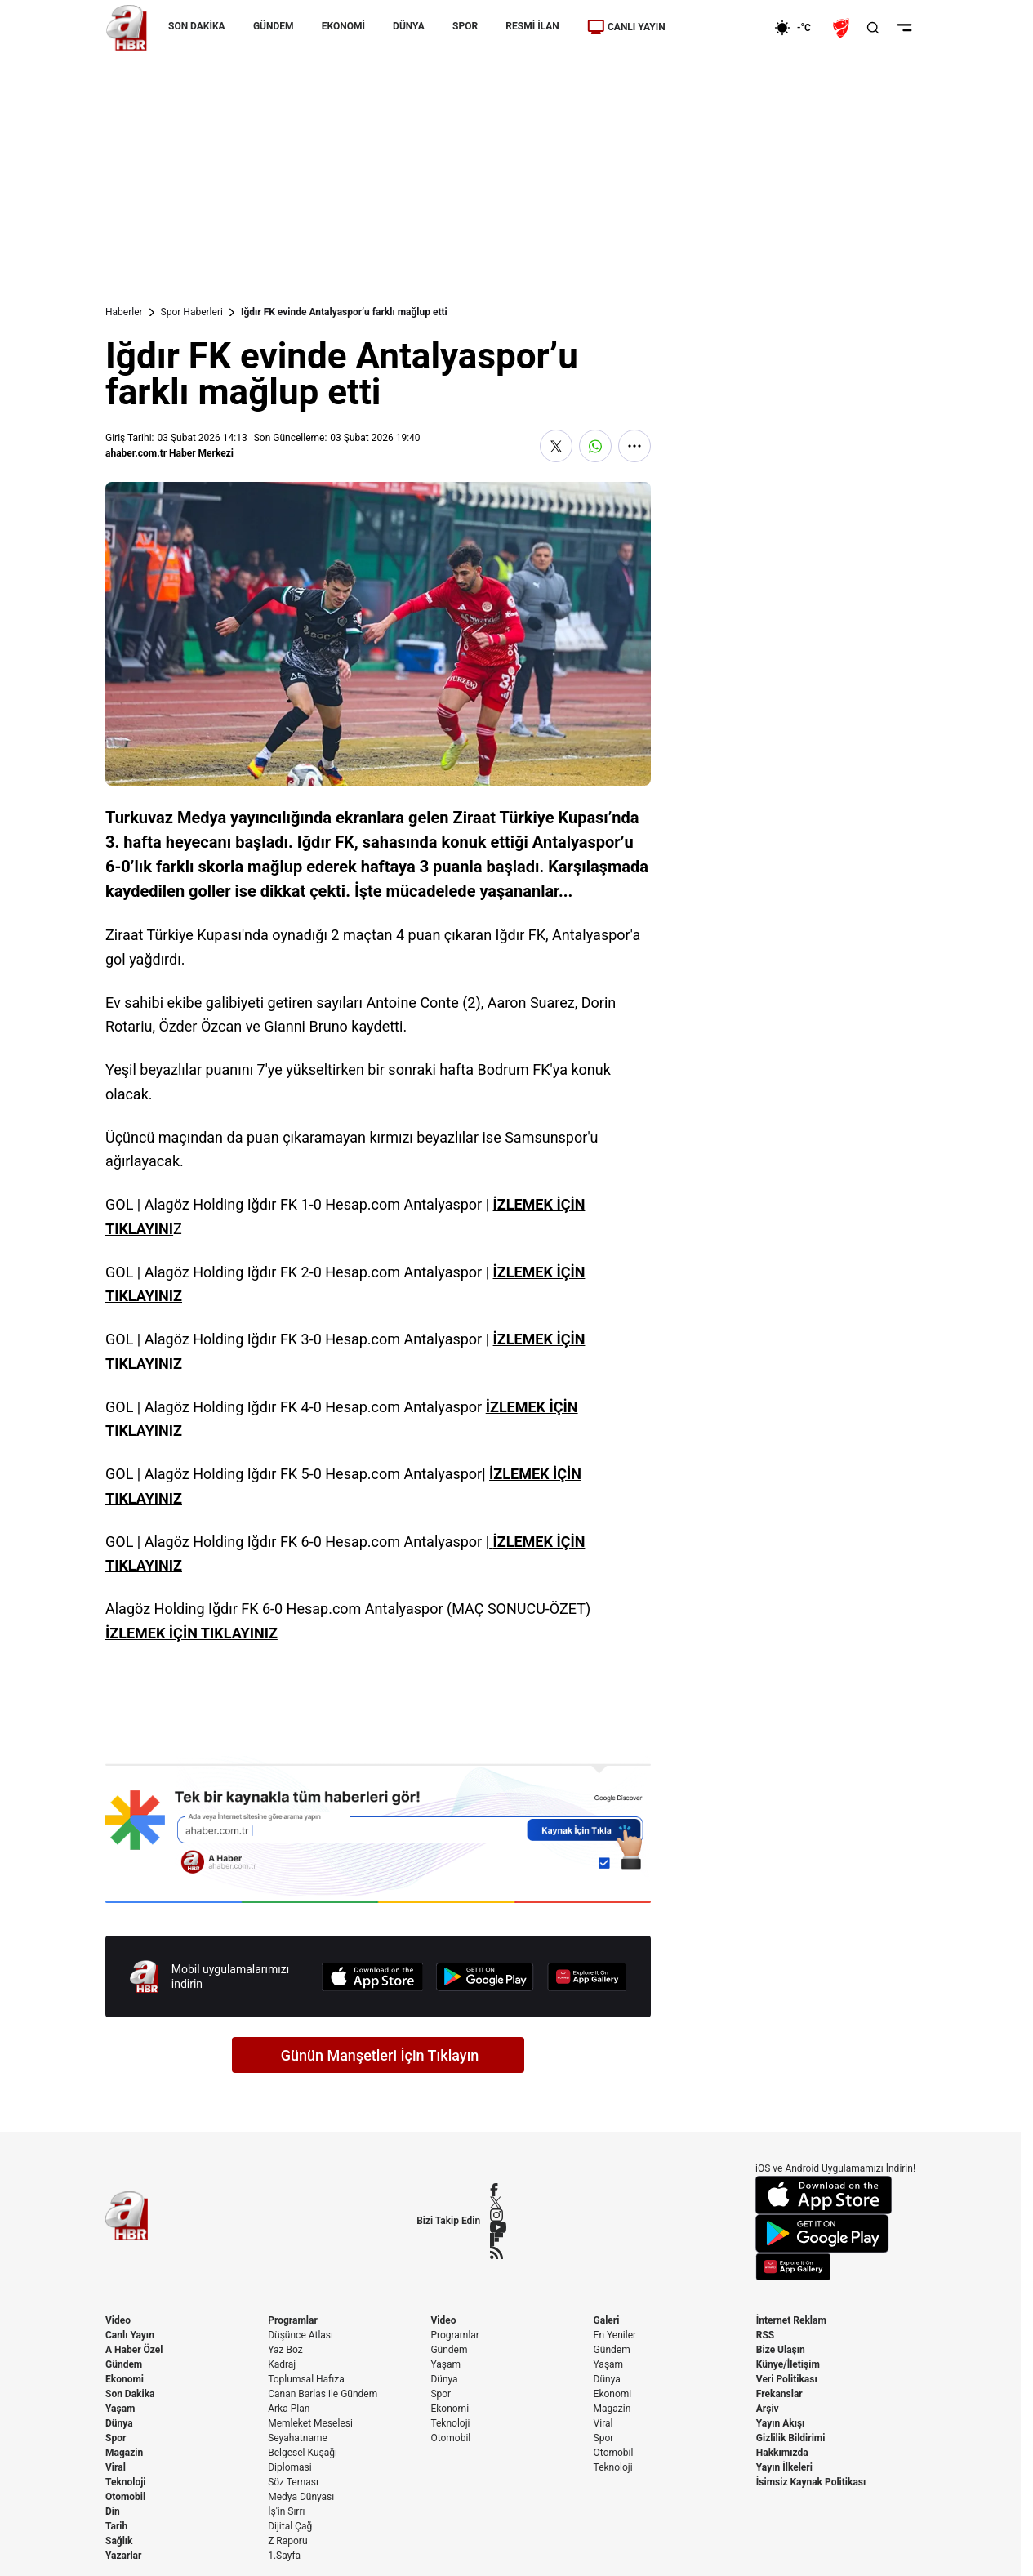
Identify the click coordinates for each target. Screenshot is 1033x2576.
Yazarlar (123, 2555)
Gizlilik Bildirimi (791, 2438)
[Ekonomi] (721, 28)
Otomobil (125, 2496)
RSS (765, 2335)
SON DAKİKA (196, 26)
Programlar (293, 2320)
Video (118, 2320)
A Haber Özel (134, 2349)
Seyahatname (297, 2438)
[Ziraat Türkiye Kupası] (843, 27)
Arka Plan (288, 2408)
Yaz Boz (285, 2349)
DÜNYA (409, 26)
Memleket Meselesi (310, 2423)
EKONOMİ (343, 26)
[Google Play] (485, 1977)
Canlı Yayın (129, 2335)
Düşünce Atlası (300, 2335)
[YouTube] (498, 2227)
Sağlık (119, 2541)
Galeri (607, 2320)
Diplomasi (289, 2467)
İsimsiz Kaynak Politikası (811, 2482)
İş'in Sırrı (286, 2511)
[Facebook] (498, 2189)
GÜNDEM (273, 26)
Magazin (124, 2452)
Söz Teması (293, 2482)
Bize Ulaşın (780, 2349)
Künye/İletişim (788, 2364)
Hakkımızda (782, 2452)
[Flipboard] (498, 2239)
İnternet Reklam (791, 2320)
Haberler (124, 312)
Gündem (123, 2364)
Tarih (116, 2526)
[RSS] (498, 2252)
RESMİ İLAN (532, 26)
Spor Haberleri (192, 312)
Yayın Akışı (780, 2423)
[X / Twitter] (498, 2202)
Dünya (119, 2423)
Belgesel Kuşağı (302, 2452)
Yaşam (120, 2408)
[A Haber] (126, 27)
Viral (115, 2467)
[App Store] (372, 1977)
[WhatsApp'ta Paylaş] (595, 446)
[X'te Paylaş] (556, 446)
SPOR (465, 26)
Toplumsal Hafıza (306, 2379)
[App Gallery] (587, 1977)
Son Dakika (130, 2394)
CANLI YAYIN (626, 27)
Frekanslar (779, 2394)
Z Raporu (287, 2541)
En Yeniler (615, 2335)
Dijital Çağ (290, 2526)
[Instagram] (498, 2215)
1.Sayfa (284, 2555)
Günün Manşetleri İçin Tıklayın (380, 2055)
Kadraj (282, 2364)
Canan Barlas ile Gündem (322, 2394)
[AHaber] (798, 28)
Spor (115, 2438)
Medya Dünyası (301, 2496)
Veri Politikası (786, 2379)
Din (112, 2511)
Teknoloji (125, 2482)
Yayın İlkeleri (784, 2467)
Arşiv (767, 2408)
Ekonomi (124, 2379)
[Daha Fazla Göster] (634, 446)
